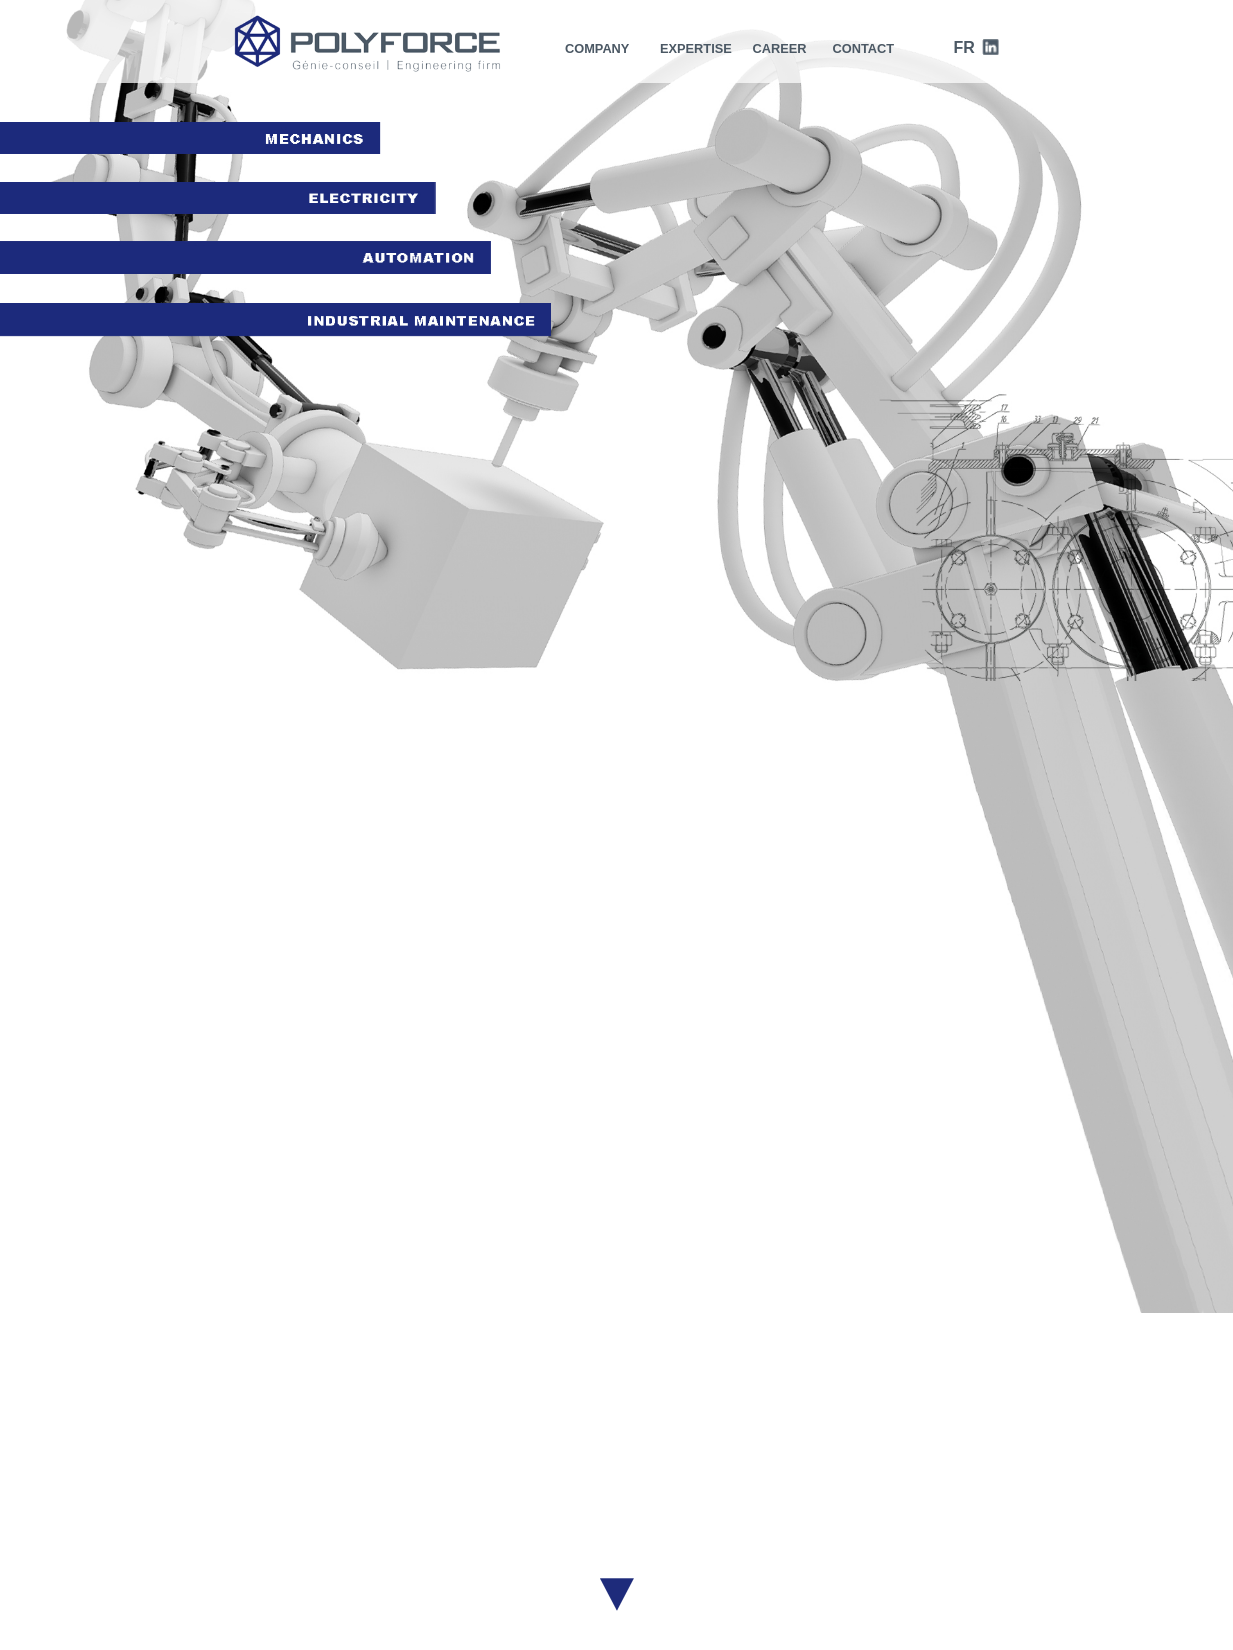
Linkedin (972, 1542)
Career (256, 1496)
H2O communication (780, 1609)
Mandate (492, 1514)
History (486, 1478)
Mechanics (735, 1496)
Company (597, 48)
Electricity (739, 1514)
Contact (259, 1514)
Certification (502, 1532)
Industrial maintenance (697, 1550)
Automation (733, 1532)
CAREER (780, 48)
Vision (483, 1496)
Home (253, 1478)
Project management (703, 1478)
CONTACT (863, 48)
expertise (696, 48)
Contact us (885, 1609)
